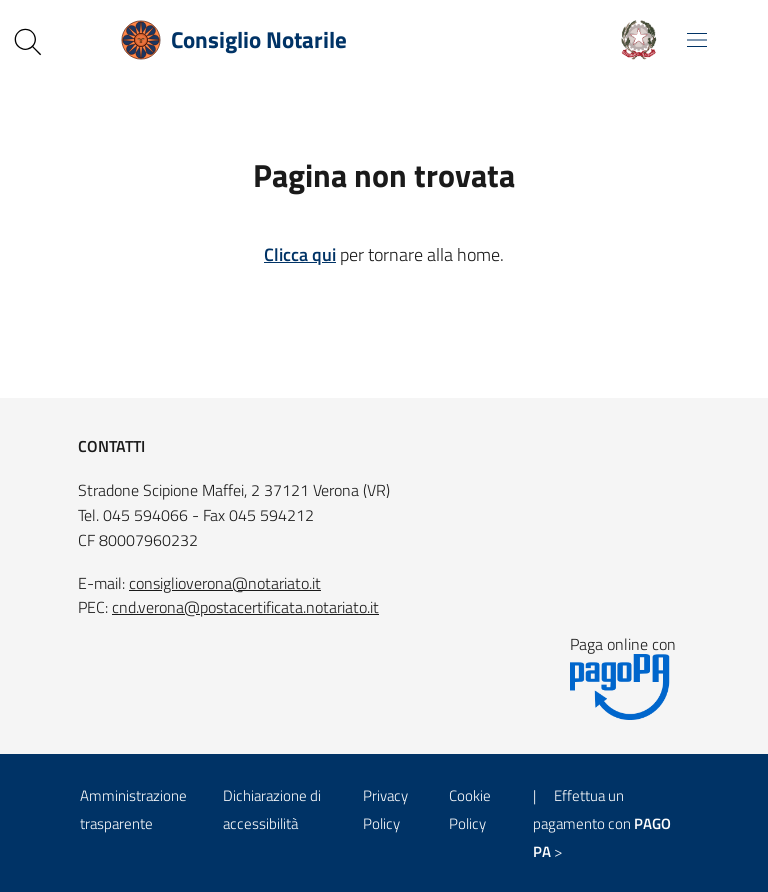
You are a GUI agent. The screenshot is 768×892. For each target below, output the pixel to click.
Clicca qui (300, 254)
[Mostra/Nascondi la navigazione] (697, 40)
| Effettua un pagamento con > (602, 823)
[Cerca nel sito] (28, 42)
